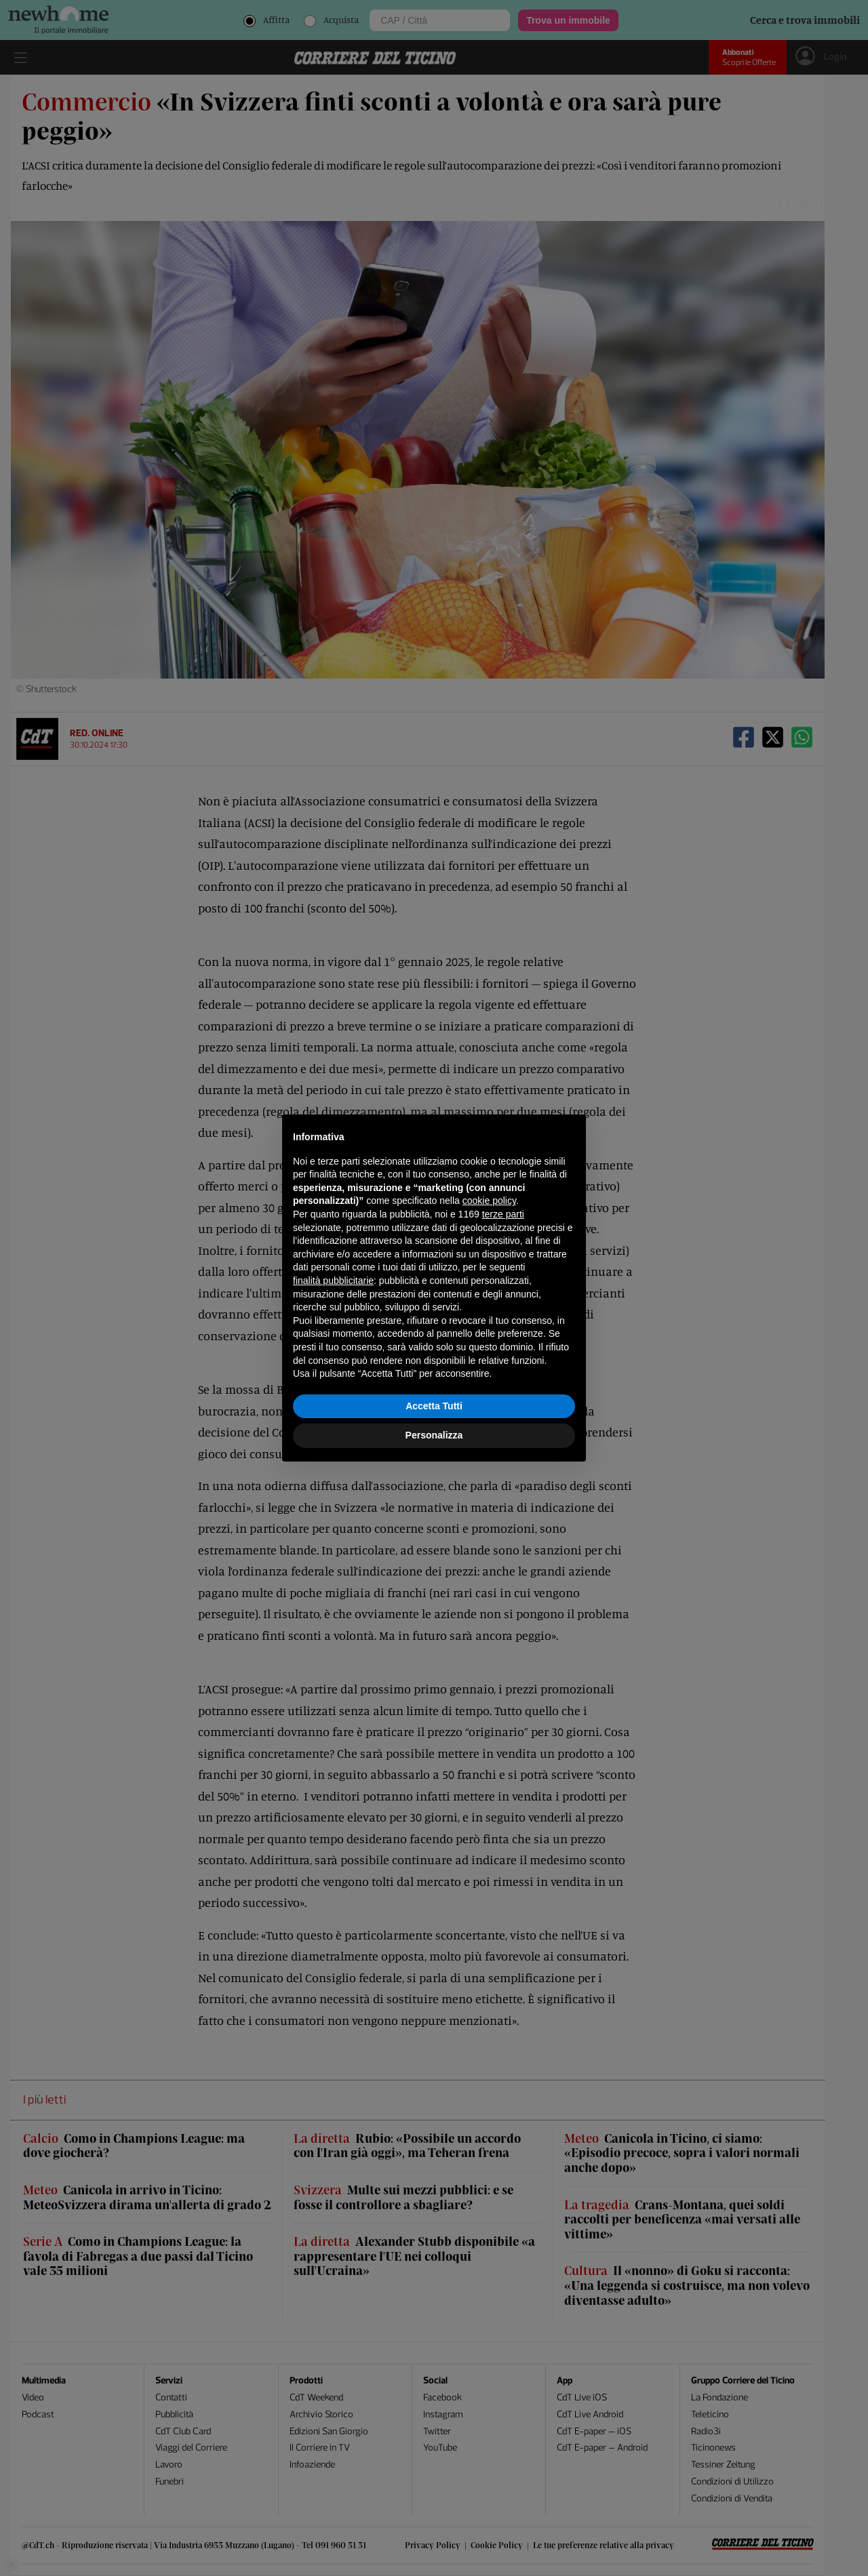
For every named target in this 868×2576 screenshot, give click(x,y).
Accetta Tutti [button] (434, 1406)
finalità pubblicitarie (333, 1280)
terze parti (503, 1214)
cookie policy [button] (489, 1200)
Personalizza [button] (434, 1435)
